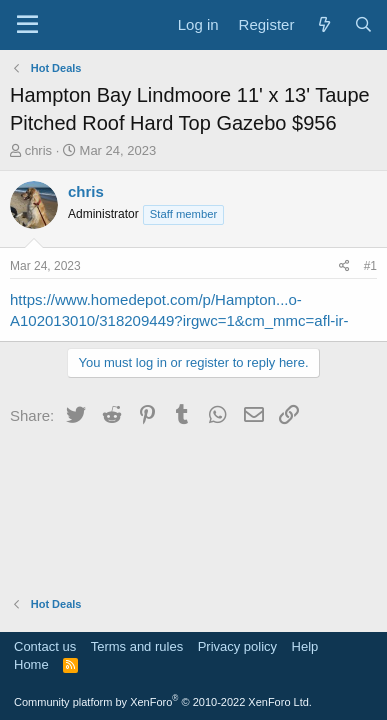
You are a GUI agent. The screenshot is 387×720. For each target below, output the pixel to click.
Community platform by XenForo (163, 702)
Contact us (45, 646)
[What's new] (323, 24)
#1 (370, 266)
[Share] (344, 266)
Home (31, 664)
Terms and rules (137, 646)
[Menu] (27, 25)
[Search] (363, 24)
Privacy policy (237, 646)
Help (305, 646)
